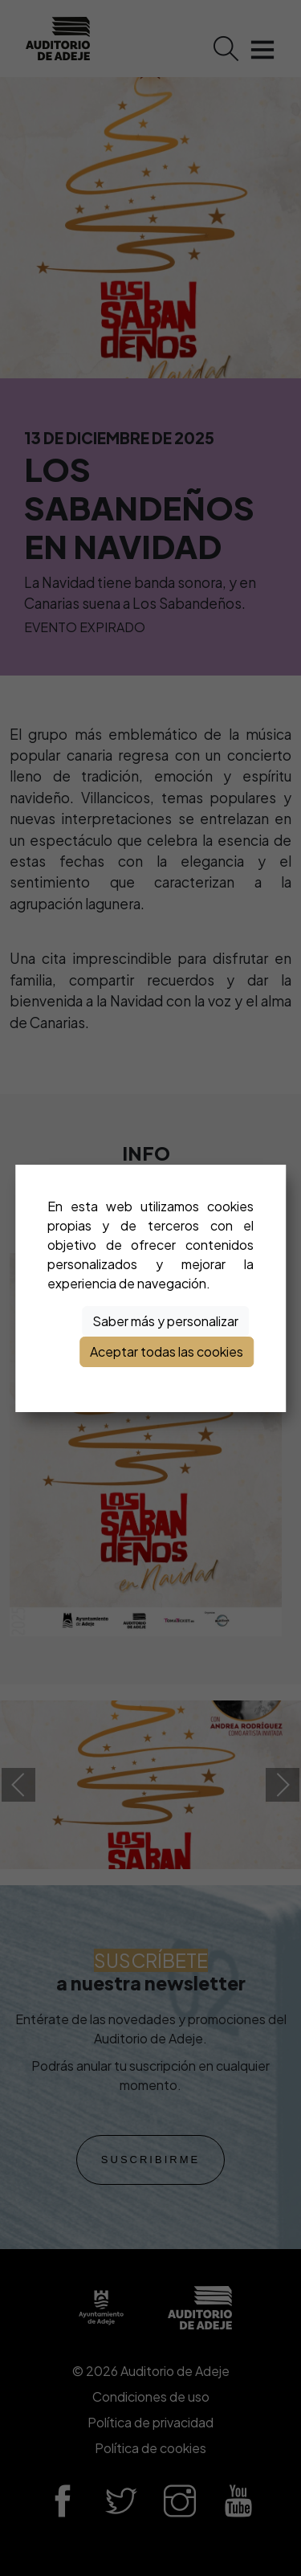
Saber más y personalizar (165, 1320)
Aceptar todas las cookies (166, 1351)
